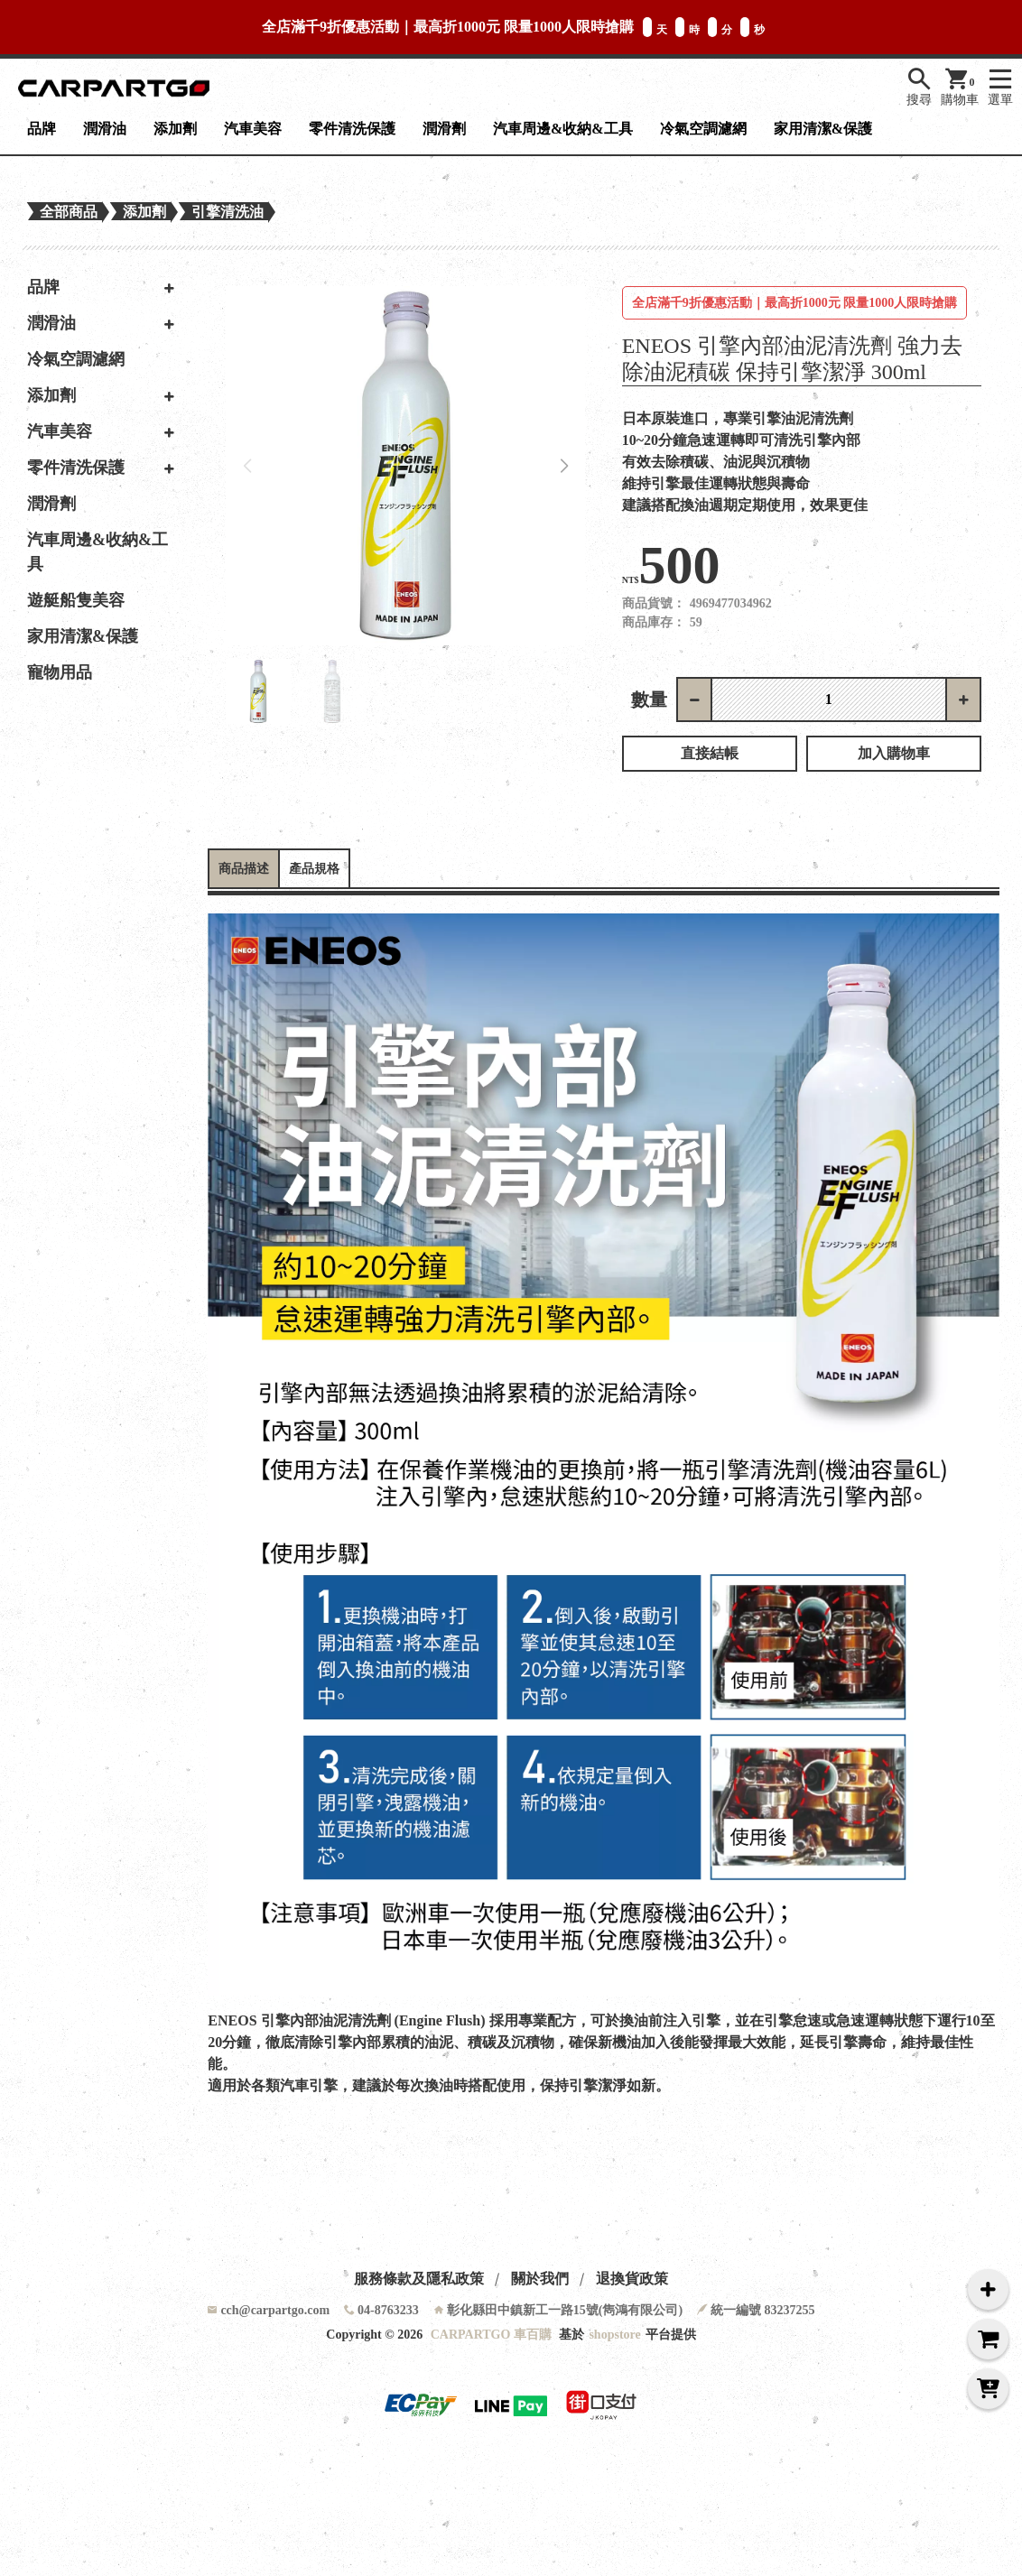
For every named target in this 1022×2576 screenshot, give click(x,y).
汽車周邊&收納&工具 (563, 128)
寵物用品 (59, 672)
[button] (565, 466)
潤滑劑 (444, 128)
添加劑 (175, 128)
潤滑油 (104, 128)
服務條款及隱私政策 (419, 2278)
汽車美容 (253, 128)
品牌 (41, 128)
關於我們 (540, 2278)
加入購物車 (894, 753)
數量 (649, 699)
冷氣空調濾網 (703, 128)
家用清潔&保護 (823, 128)
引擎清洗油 (227, 211)
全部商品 (69, 211)
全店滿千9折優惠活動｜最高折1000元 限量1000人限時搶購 (795, 303)
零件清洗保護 (352, 128)
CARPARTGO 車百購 (491, 2334)
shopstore (614, 2334)
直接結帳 (710, 753)
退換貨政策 (632, 2278)
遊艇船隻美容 (76, 600)
